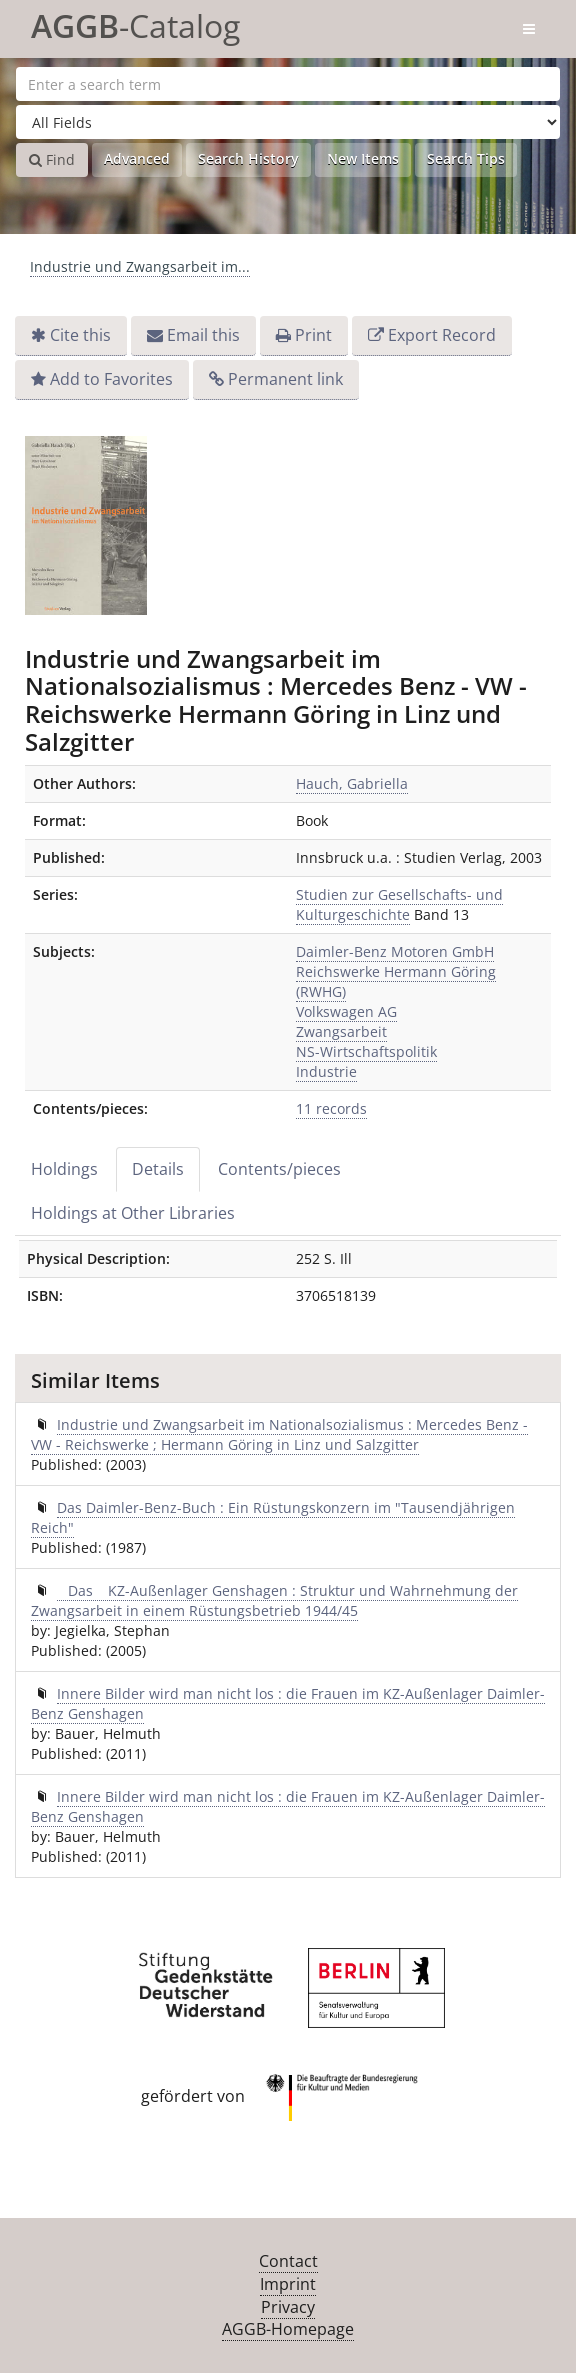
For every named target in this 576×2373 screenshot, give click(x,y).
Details (158, 1169)
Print (313, 335)
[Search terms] (288, 84)
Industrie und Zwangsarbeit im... (140, 266)
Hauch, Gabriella (352, 783)
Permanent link (285, 379)
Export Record (442, 335)
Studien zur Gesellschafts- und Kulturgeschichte (399, 904)
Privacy (288, 2307)
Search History (248, 158)
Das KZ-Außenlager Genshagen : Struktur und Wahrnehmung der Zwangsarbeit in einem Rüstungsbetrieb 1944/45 (274, 1600)
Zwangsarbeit (341, 1031)
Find (52, 159)
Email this (203, 335)
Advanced (137, 158)
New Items (363, 158)
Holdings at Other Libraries (133, 1213)
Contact (288, 2261)
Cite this (80, 335)
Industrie (326, 1071)
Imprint (288, 2284)
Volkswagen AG (346, 1011)
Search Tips (466, 158)
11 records (331, 1108)
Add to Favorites (111, 379)
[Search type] (288, 122)
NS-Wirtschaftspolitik (366, 1051)
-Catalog (135, 22)
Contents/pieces (279, 1169)
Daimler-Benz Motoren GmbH (395, 951)
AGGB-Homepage (288, 2329)
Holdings (64, 1169)
